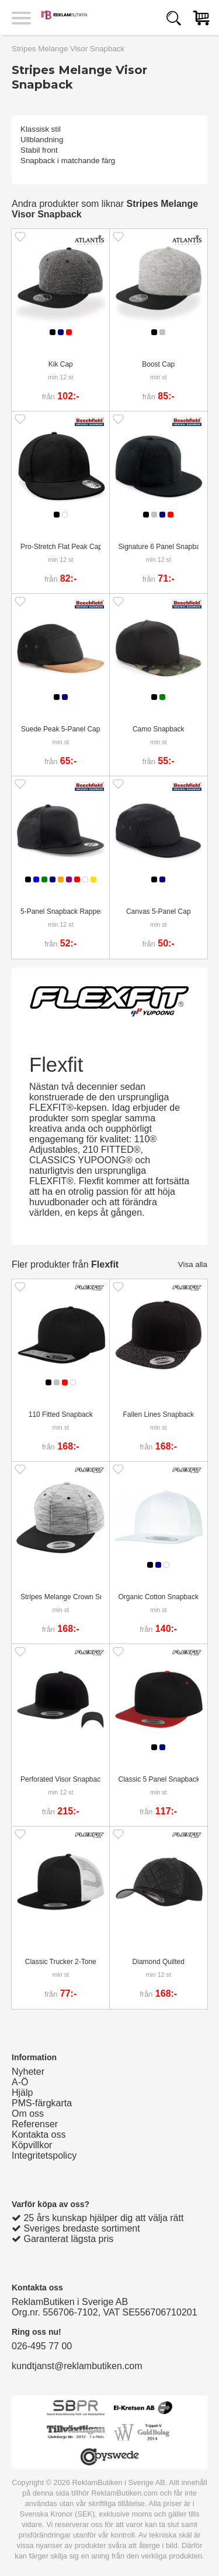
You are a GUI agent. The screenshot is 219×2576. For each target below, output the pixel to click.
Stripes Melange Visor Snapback (68, 48)
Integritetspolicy (44, 2155)
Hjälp (22, 2093)
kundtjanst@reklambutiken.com (77, 2366)
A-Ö (20, 2082)
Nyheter (28, 2072)
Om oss (28, 2113)
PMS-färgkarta (42, 2103)
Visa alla (192, 1264)
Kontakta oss (39, 2134)
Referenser (35, 2124)
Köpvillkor (32, 2145)
